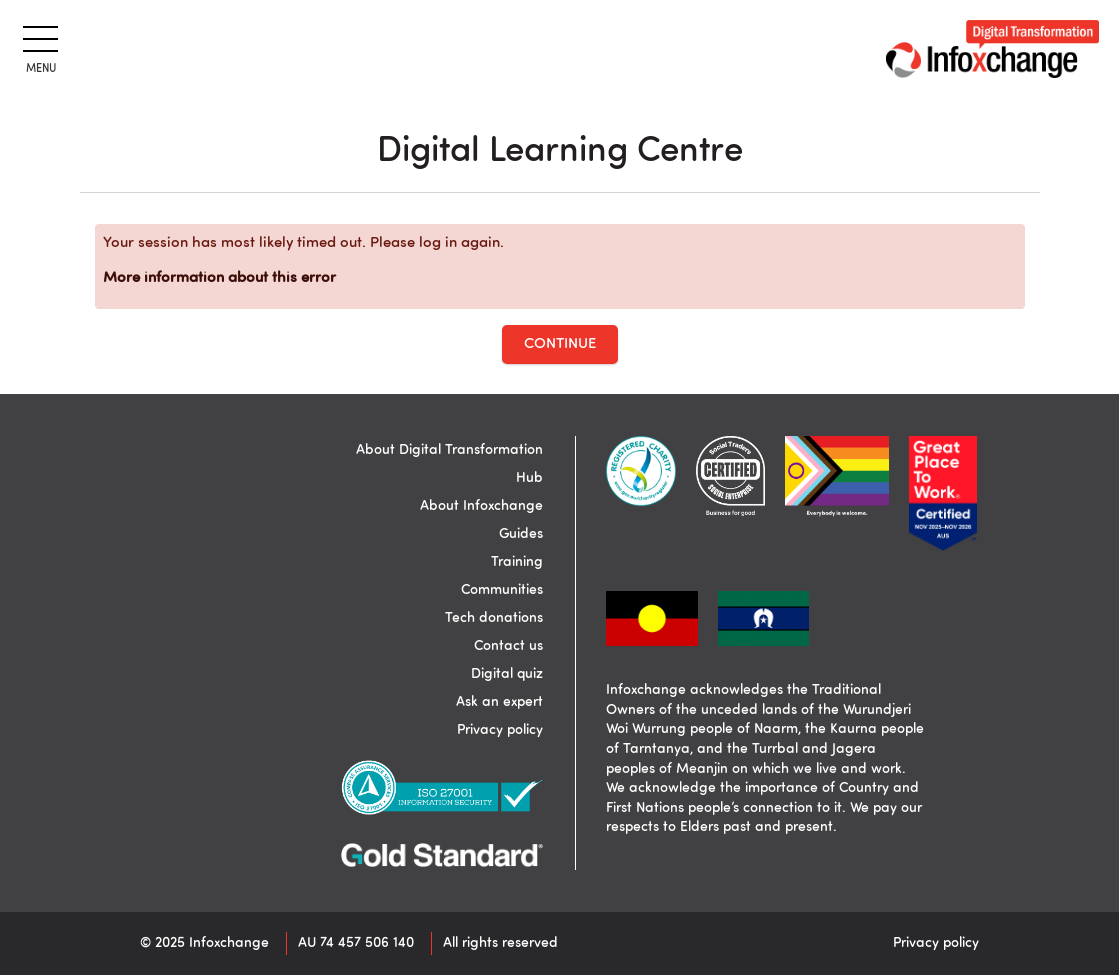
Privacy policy (500, 730)
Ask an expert (499, 702)
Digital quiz (507, 674)
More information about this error (219, 278)
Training (517, 562)
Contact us (508, 646)
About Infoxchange (481, 506)
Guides (521, 534)
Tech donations (494, 618)
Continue (560, 344)
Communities (502, 590)
